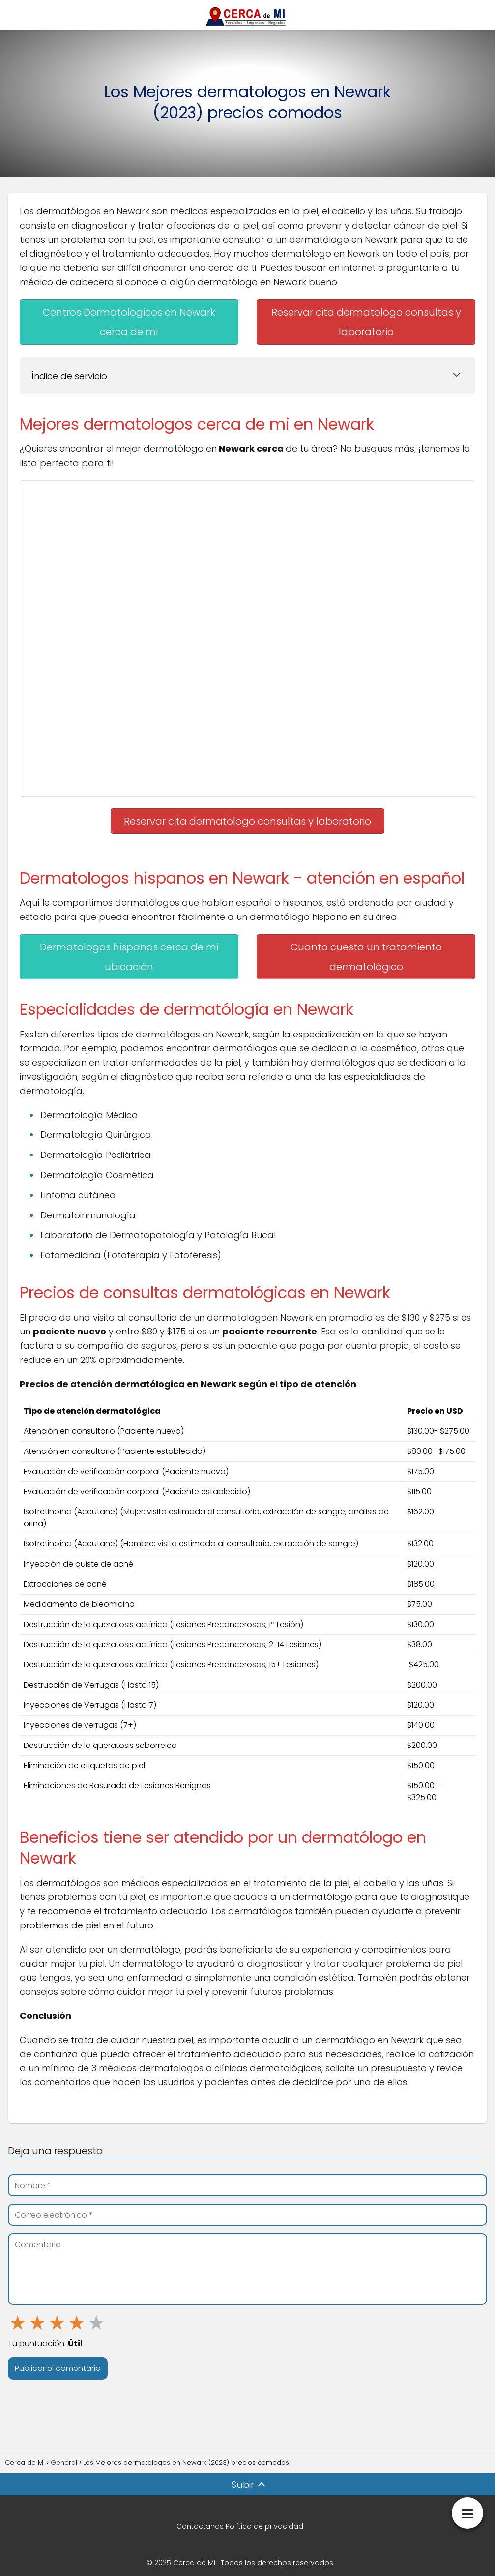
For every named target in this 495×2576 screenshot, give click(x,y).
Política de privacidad (264, 2514)
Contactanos (200, 2514)
